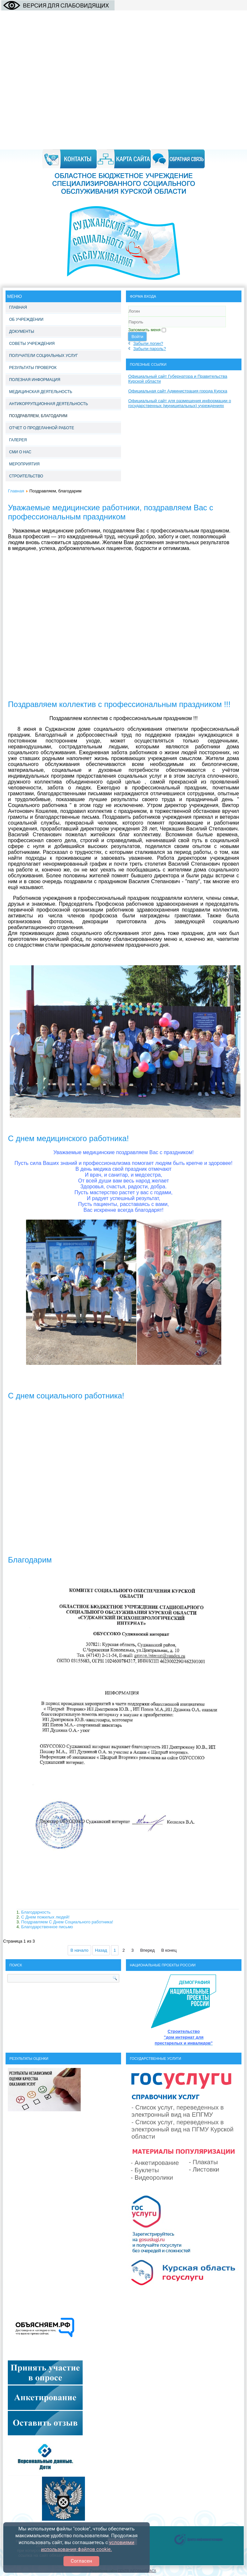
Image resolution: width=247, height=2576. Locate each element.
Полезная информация (34, 379)
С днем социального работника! (66, 1395)
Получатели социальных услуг (43, 355)
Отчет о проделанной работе (41, 428)
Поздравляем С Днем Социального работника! (67, 1921)
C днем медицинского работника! (68, 1138)
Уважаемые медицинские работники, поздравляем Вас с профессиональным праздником (110, 512)
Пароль (128, 327)
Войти (137, 336)
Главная (18, 307)
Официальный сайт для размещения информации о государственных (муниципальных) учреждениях (179, 403)
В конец (168, 1950)
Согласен (81, 2561)
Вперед (147, 1950)
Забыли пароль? (149, 348)
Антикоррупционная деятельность (48, 404)
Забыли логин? (148, 343)
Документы (21, 331)
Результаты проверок (33, 367)
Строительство (26, 476)
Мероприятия (24, 464)
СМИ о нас (20, 452)
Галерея (18, 440)
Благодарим (30, 1559)
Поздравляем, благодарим (38, 416)
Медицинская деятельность (40, 391)
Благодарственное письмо (47, 1926)
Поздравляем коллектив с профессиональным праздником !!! (119, 704)
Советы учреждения (32, 343)
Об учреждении (26, 319)
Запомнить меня (144, 329)
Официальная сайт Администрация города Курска (177, 391)
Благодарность (35, 1912)
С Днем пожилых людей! (45, 1917)
